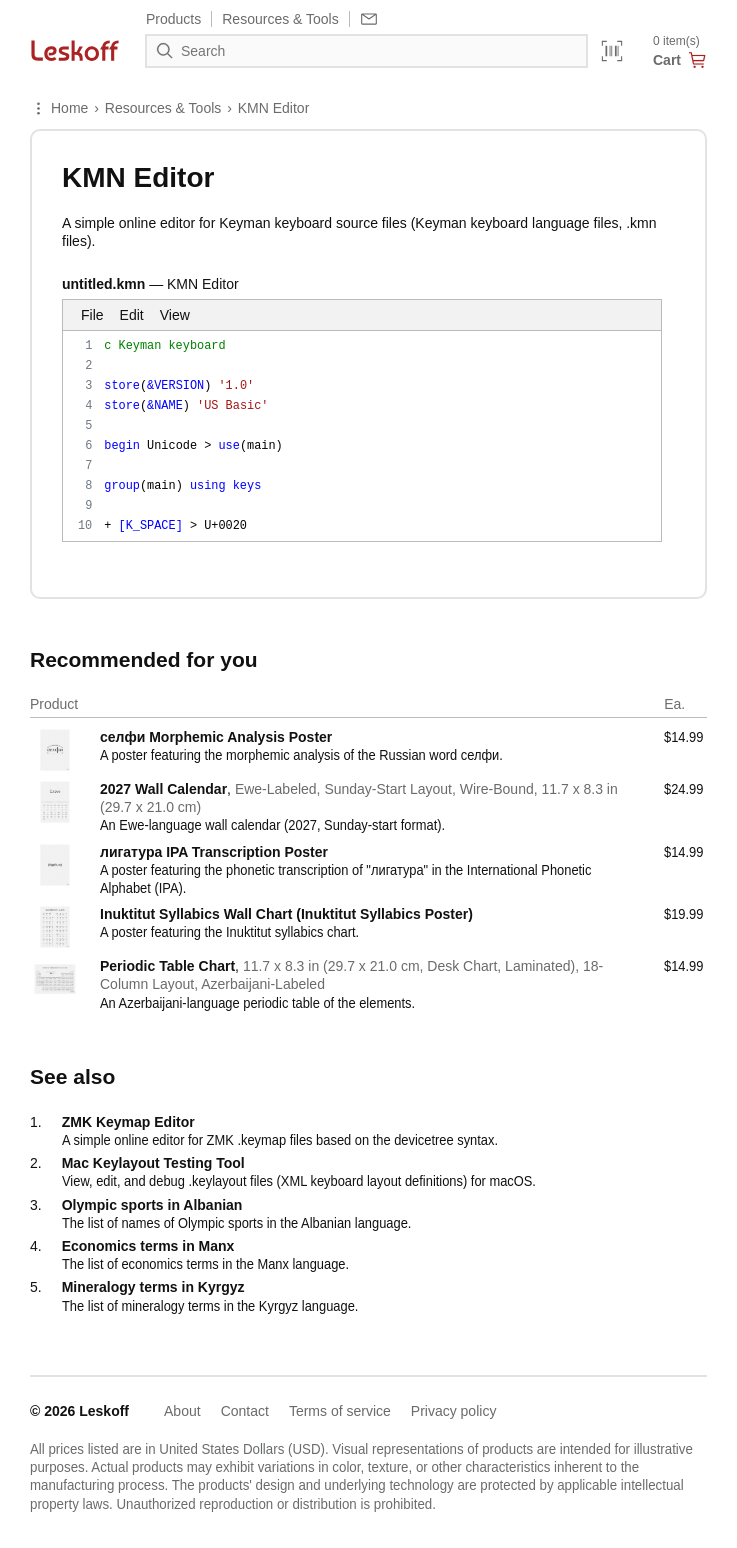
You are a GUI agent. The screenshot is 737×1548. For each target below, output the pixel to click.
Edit (132, 315)
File (92, 315)
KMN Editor (274, 108)
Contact (245, 1411)
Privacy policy (454, 1411)
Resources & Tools (163, 108)
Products (173, 19)
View (175, 315)
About (182, 1411)
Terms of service (340, 1411)
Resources (280, 19)
